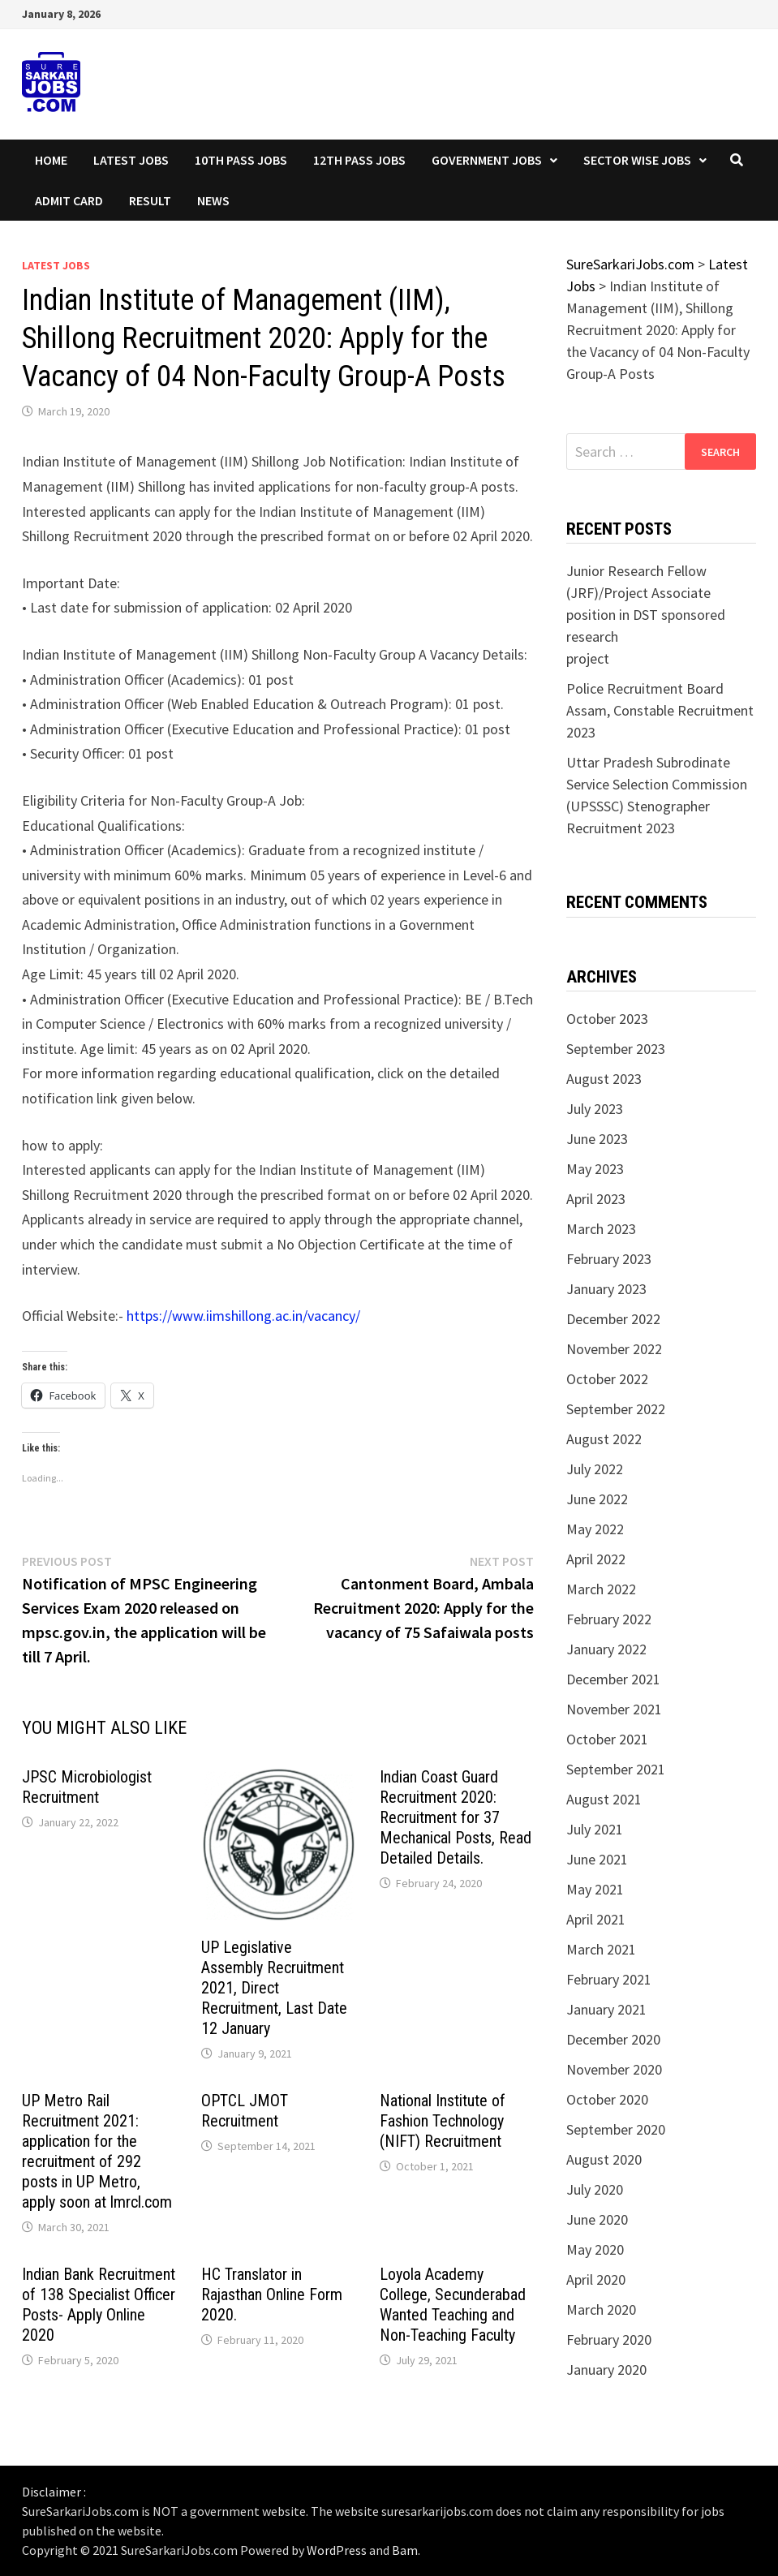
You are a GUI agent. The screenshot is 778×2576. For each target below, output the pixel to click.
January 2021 (606, 2009)
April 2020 (595, 2279)
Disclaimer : (54, 2492)
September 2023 (615, 1048)
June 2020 (597, 2219)
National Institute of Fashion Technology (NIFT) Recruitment (442, 2121)
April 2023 (595, 1198)
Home (51, 160)
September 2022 (615, 1409)
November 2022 (614, 1349)
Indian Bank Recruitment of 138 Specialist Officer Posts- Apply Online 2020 (98, 2304)
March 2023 (601, 1228)
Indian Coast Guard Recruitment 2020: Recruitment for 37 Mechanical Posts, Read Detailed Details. (455, 1817)
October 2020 (607, 2099)
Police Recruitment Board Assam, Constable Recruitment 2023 (660, 710)
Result (150, 200)
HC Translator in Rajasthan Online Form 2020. (271, 2294)
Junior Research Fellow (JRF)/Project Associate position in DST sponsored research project (645, 614)
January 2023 (606, 1288)
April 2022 (595, 1559)
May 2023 (595, 1168)
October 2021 (607, 1739)
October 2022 (607, 1379)
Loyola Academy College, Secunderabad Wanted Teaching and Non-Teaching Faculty (453, 2304)
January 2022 (606, 1649)
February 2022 (608, 1619)
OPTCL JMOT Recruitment (244, 2111)
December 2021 (613, 1679)
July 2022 (594, 1469)
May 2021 (595, 1889)
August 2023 (604, 1078)
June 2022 (597, 1499)
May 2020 (595, 2249)
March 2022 (601, 1589)
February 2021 (608, 1979)
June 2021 (597, 1859)
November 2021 (614, 1709)
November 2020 (614, 2069)
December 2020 (613, 2039)
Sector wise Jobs (637, 160)
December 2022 (613, 1319)
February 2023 (608, 1258)
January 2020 (606, 2369)
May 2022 (595, 1529)
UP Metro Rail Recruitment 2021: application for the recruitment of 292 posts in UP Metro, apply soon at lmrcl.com (97, 2151)
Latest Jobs (131, 160)
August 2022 (604, 1439)
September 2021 (615, 1769)
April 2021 (595, 1919)
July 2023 (594, 1108)
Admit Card (69, 200)
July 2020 (594, 2189)
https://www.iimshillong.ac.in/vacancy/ (243, 1315)
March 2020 (601, 2309)
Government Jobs (487, 160)
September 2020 (615, 2129)
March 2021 (601, 1949)
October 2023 (607, 1018)
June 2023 (597, 1138)
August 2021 (604, 1799)
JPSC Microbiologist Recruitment (87, 1787)
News (213, 200)
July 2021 (594, 1829)
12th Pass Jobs (359, 160)
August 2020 (604, 2159)
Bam (405, 2550)
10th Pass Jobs (241, 160)
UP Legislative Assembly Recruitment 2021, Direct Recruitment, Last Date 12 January (274, 1987)
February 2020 (608, 2339)
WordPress (337, 2550)
